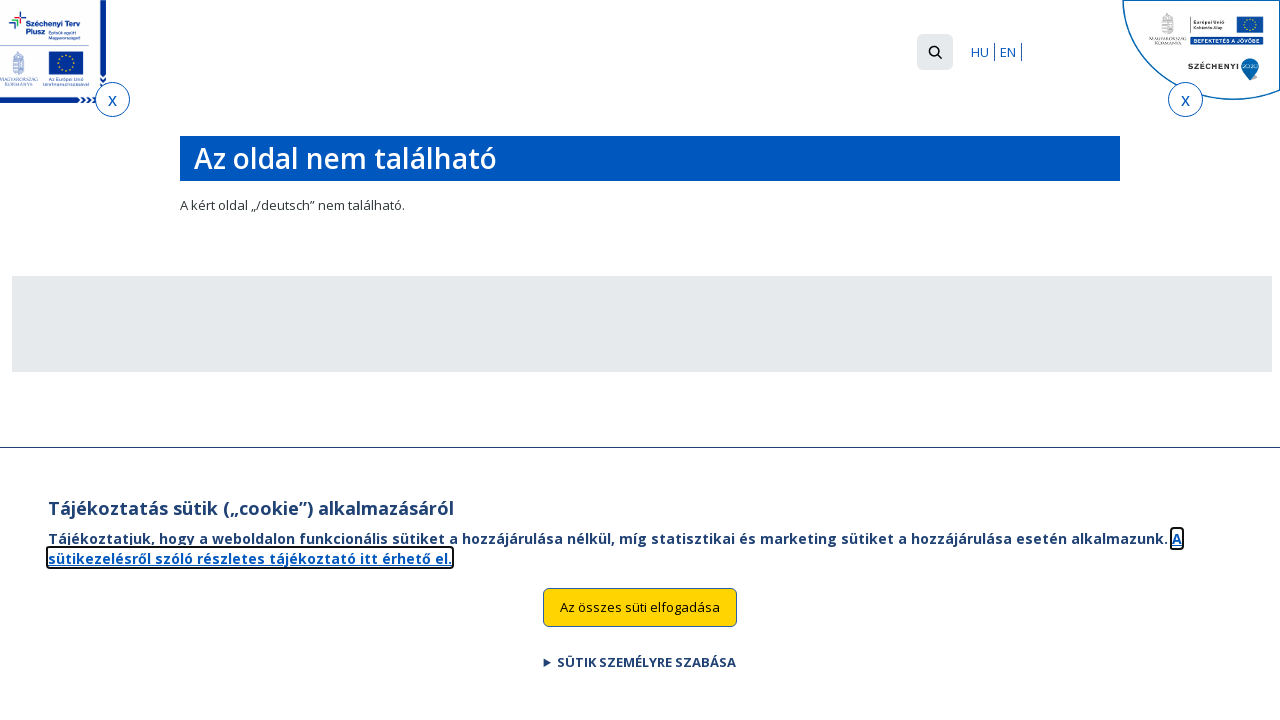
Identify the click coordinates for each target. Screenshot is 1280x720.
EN (1008, 52)
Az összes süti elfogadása (640, 628)
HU (980, 52)
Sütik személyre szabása (646, 683)
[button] (935, 52)
